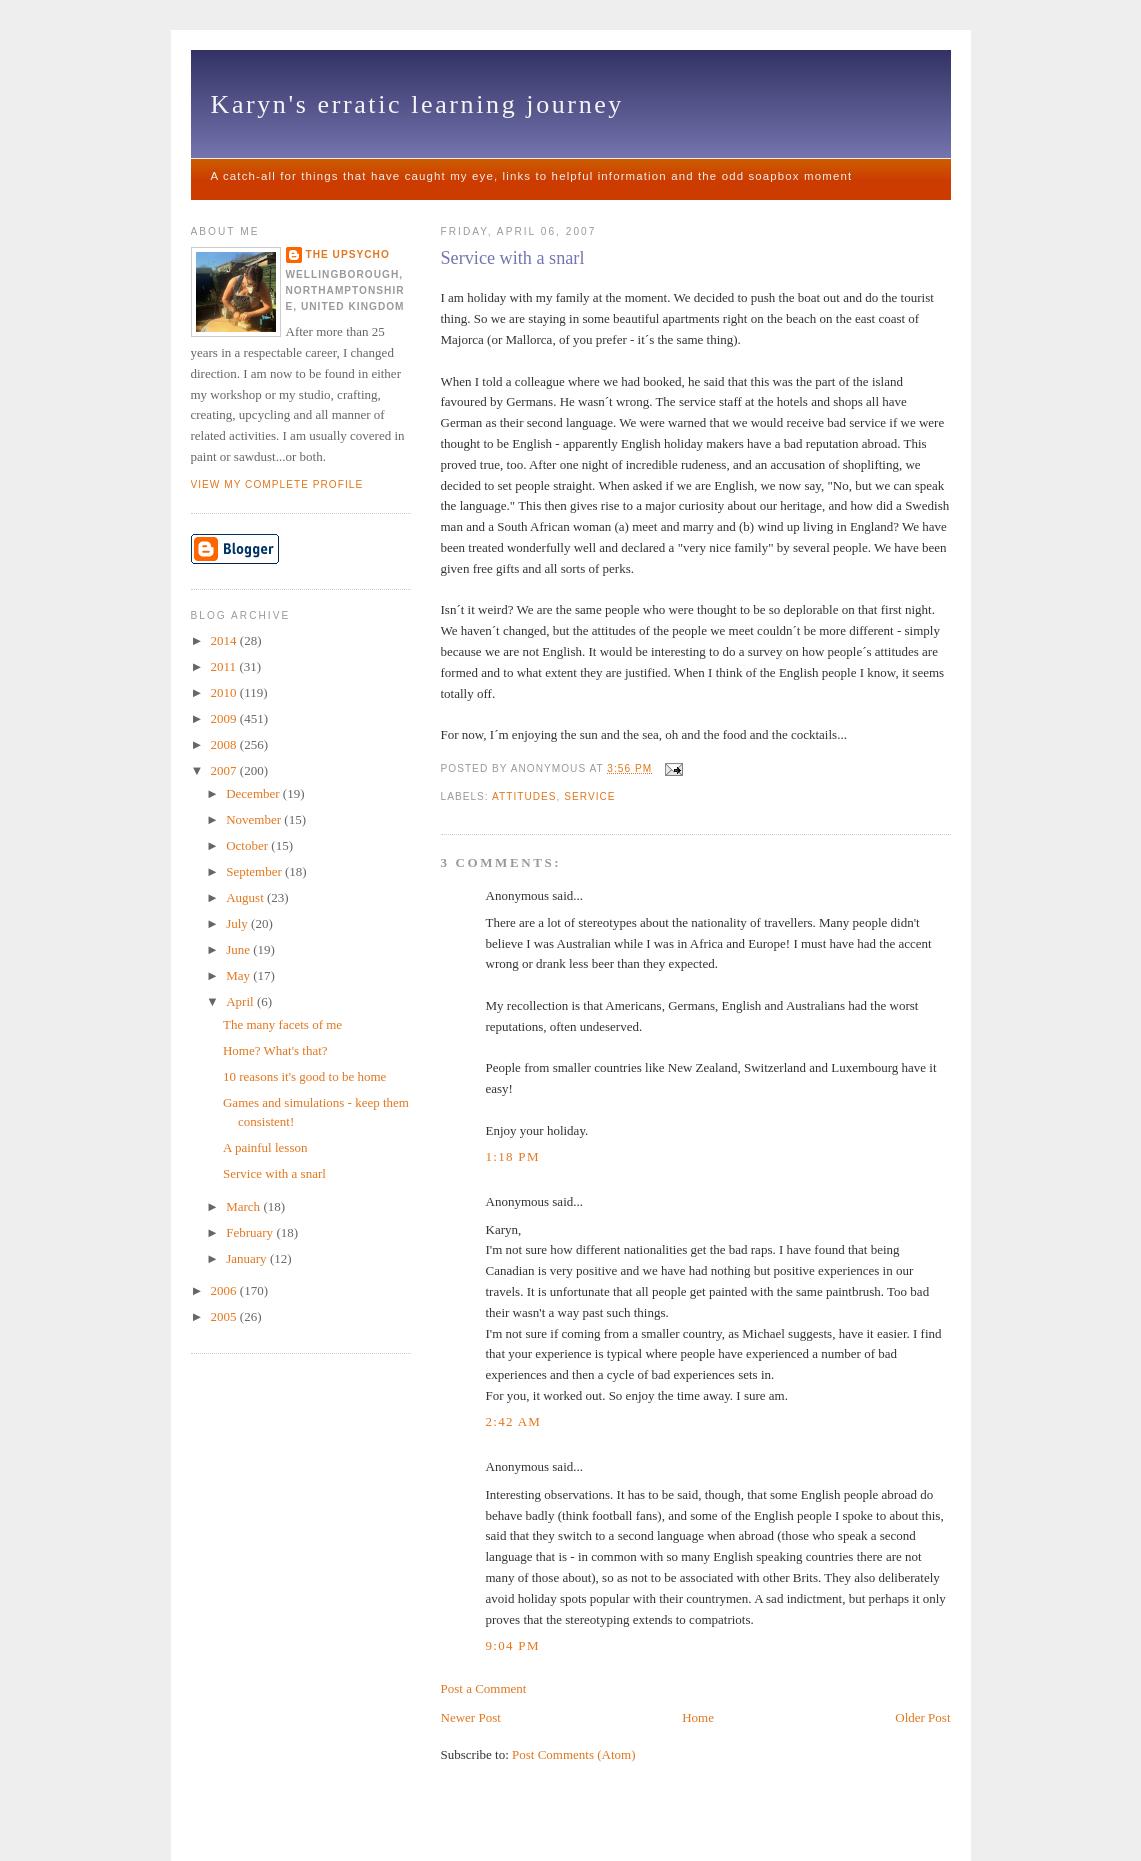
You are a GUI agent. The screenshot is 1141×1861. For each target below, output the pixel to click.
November (255, 819)
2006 (225, 1290)
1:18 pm (513, 1156)
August (246, 897)
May (239, 975)
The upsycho (348, 254)
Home (698, 1717)
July (238, 923)
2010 (225, 692)
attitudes (524, 796)
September (255, 871)
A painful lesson (265, 1147)
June (239, 949)
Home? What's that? (275, 1050)
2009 (225, 718)
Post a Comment (484, 1688)
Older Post (922, 1717)
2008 (225, 744)
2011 (225, 666)
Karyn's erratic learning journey (417, 104)
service (589, 796)
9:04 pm (513, 1645)
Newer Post (471, 1717)
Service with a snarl (513, 258)
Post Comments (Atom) (574, 1754)
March (244, 1206)
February (251, 1232)
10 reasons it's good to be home (304, 1076)
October (248, 845)
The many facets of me (282, 1024)
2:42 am (514, 1421)
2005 (225, 1316)
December (254, 793)
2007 (225, 770)
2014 (225, 640)
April (241, 1001)
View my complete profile (277, 484)
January (248, 1258)
